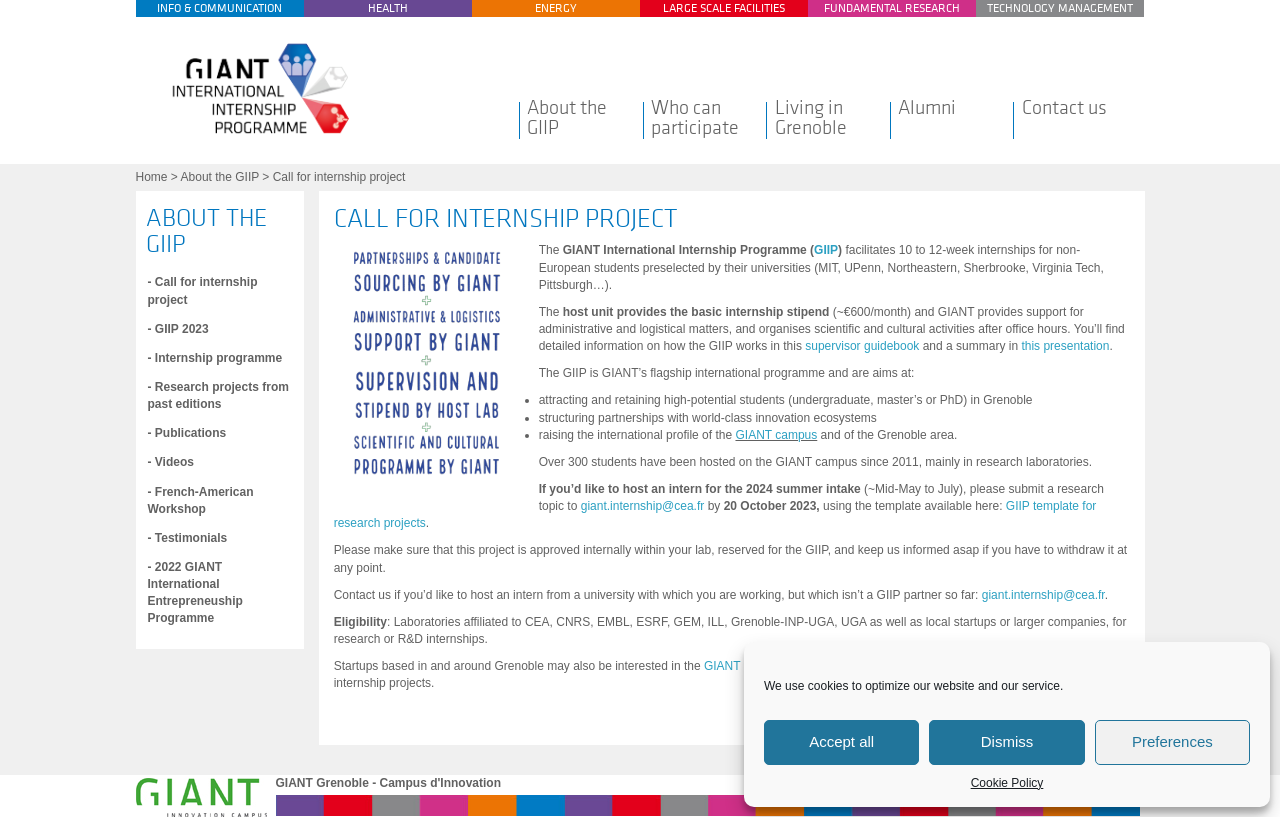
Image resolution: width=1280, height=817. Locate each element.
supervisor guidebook (862, 346)
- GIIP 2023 (178, 329)
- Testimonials (188, 538)
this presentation (1065, 346)
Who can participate (695, 118)
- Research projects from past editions (218, 395)
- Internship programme (215, 358)
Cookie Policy (1007, 783)
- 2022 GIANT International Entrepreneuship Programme (195, 592)
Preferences (1172, 741)
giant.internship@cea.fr (643, 506)
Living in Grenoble (811, 118)
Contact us (1064, 108)
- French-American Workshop (201, 500)
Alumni (927, 108)
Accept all (841, 741)
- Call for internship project (203, 290)
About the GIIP (567, 118)
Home (152, 177)
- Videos (171, 462)
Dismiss (1007, 741)
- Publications (187, 433)
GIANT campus (776, 435)
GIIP (826, 250)
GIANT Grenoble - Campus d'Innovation (389, 783)
